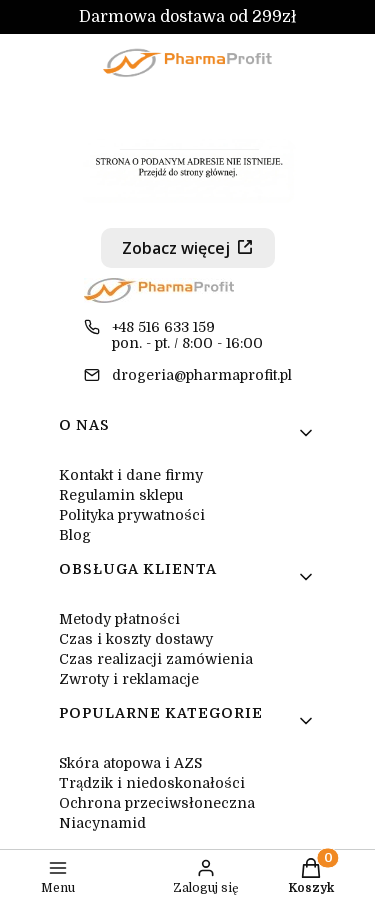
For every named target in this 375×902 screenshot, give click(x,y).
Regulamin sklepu (121, 495)
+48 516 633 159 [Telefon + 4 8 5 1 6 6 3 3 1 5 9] (163, 327)
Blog (75, 535)
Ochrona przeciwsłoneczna (157, 803)
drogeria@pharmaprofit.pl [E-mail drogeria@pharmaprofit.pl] (202, 375)
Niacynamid (102, 823)
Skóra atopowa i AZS (130, 763)
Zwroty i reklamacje (129, 679)
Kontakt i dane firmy (131, 475)
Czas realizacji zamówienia (156, 659)
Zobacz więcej (176, 248)
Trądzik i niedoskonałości (152, 783)
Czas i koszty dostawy (136, 639)
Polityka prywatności (132, 515)
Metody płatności (119, 619)
